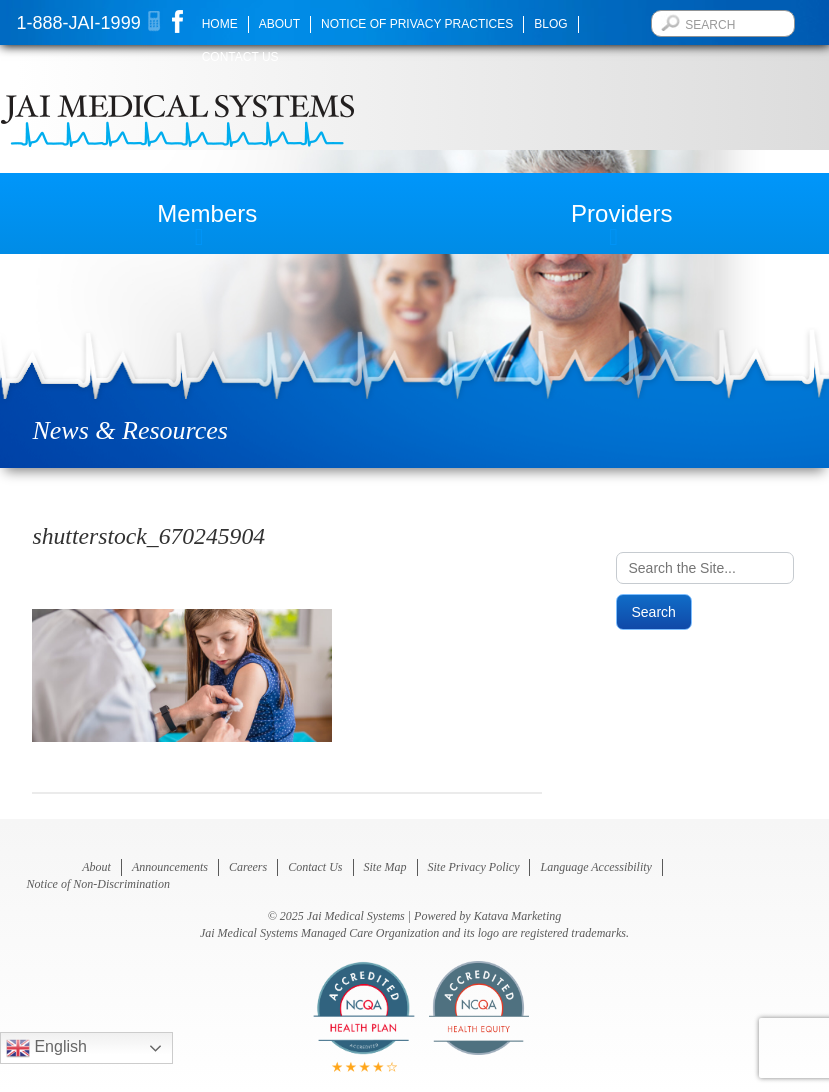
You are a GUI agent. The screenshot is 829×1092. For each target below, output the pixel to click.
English (46, 1048)
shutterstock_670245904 (148, 536)
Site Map (385, 867)
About (279, 24)
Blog (550, 24)
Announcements (170, 867)
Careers (248, 867)
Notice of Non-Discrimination (98, 884)
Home (220, 24)
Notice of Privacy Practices (417, 24)
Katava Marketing (518, 916)
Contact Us (240, 57)
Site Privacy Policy (474, 867)
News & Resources (129, 430)
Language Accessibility (595, 867)
